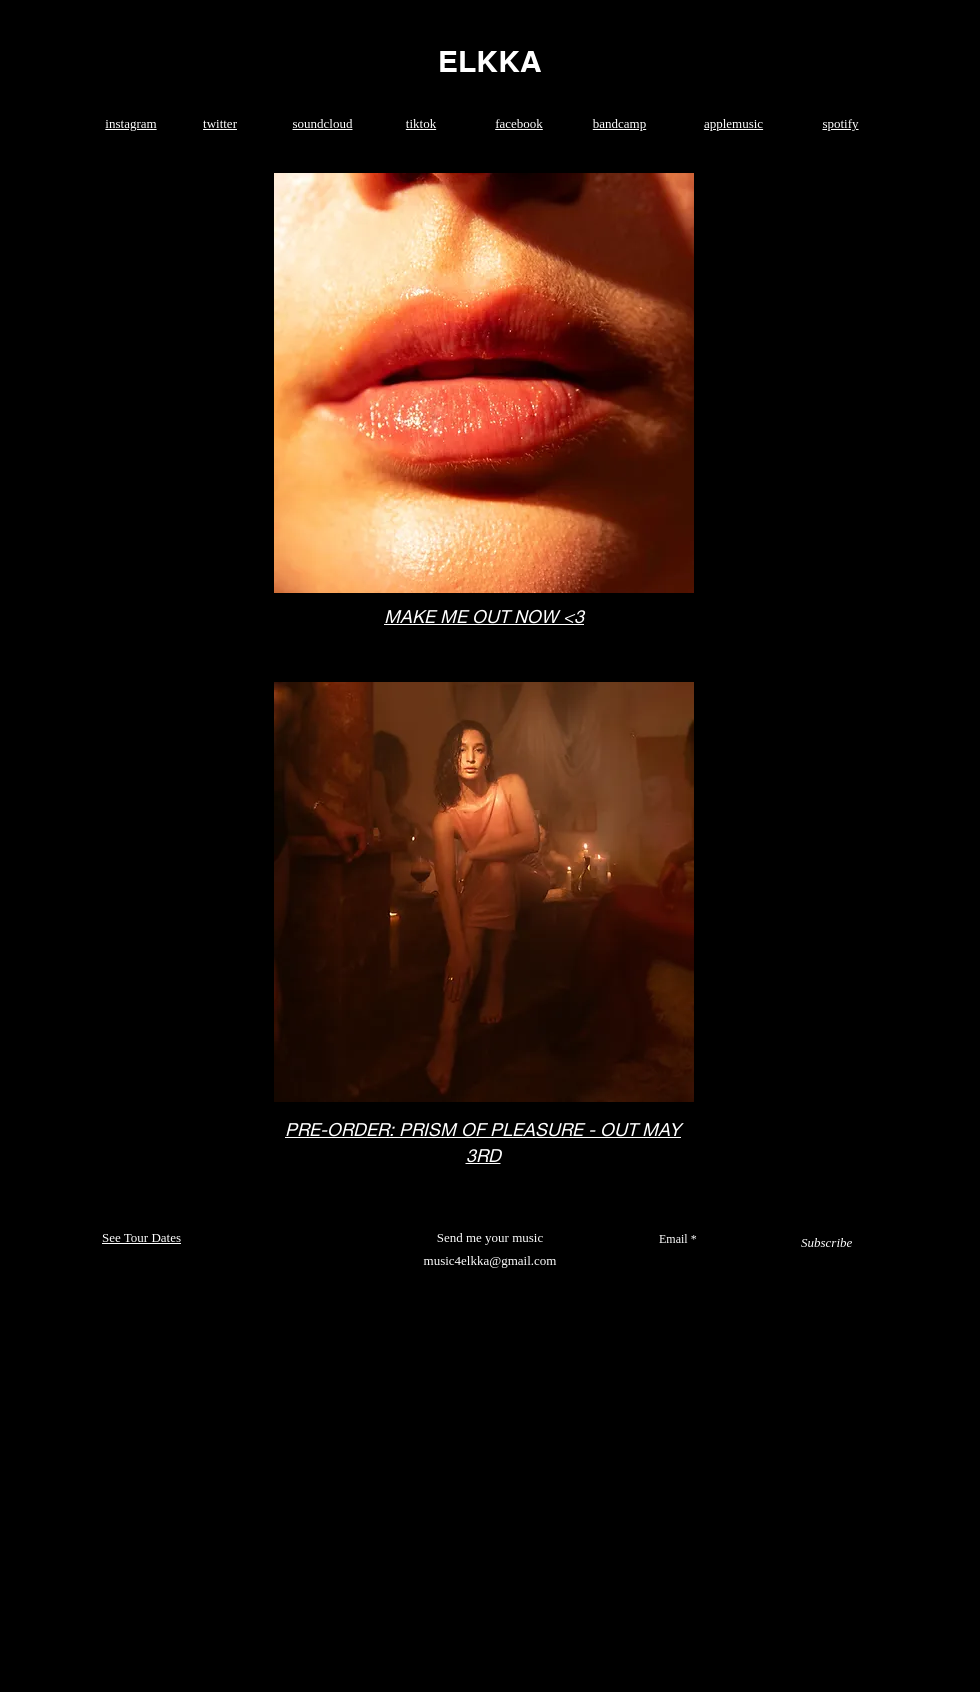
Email (673, 1239)
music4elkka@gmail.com (490, 1260)
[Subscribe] (826, 1243)
